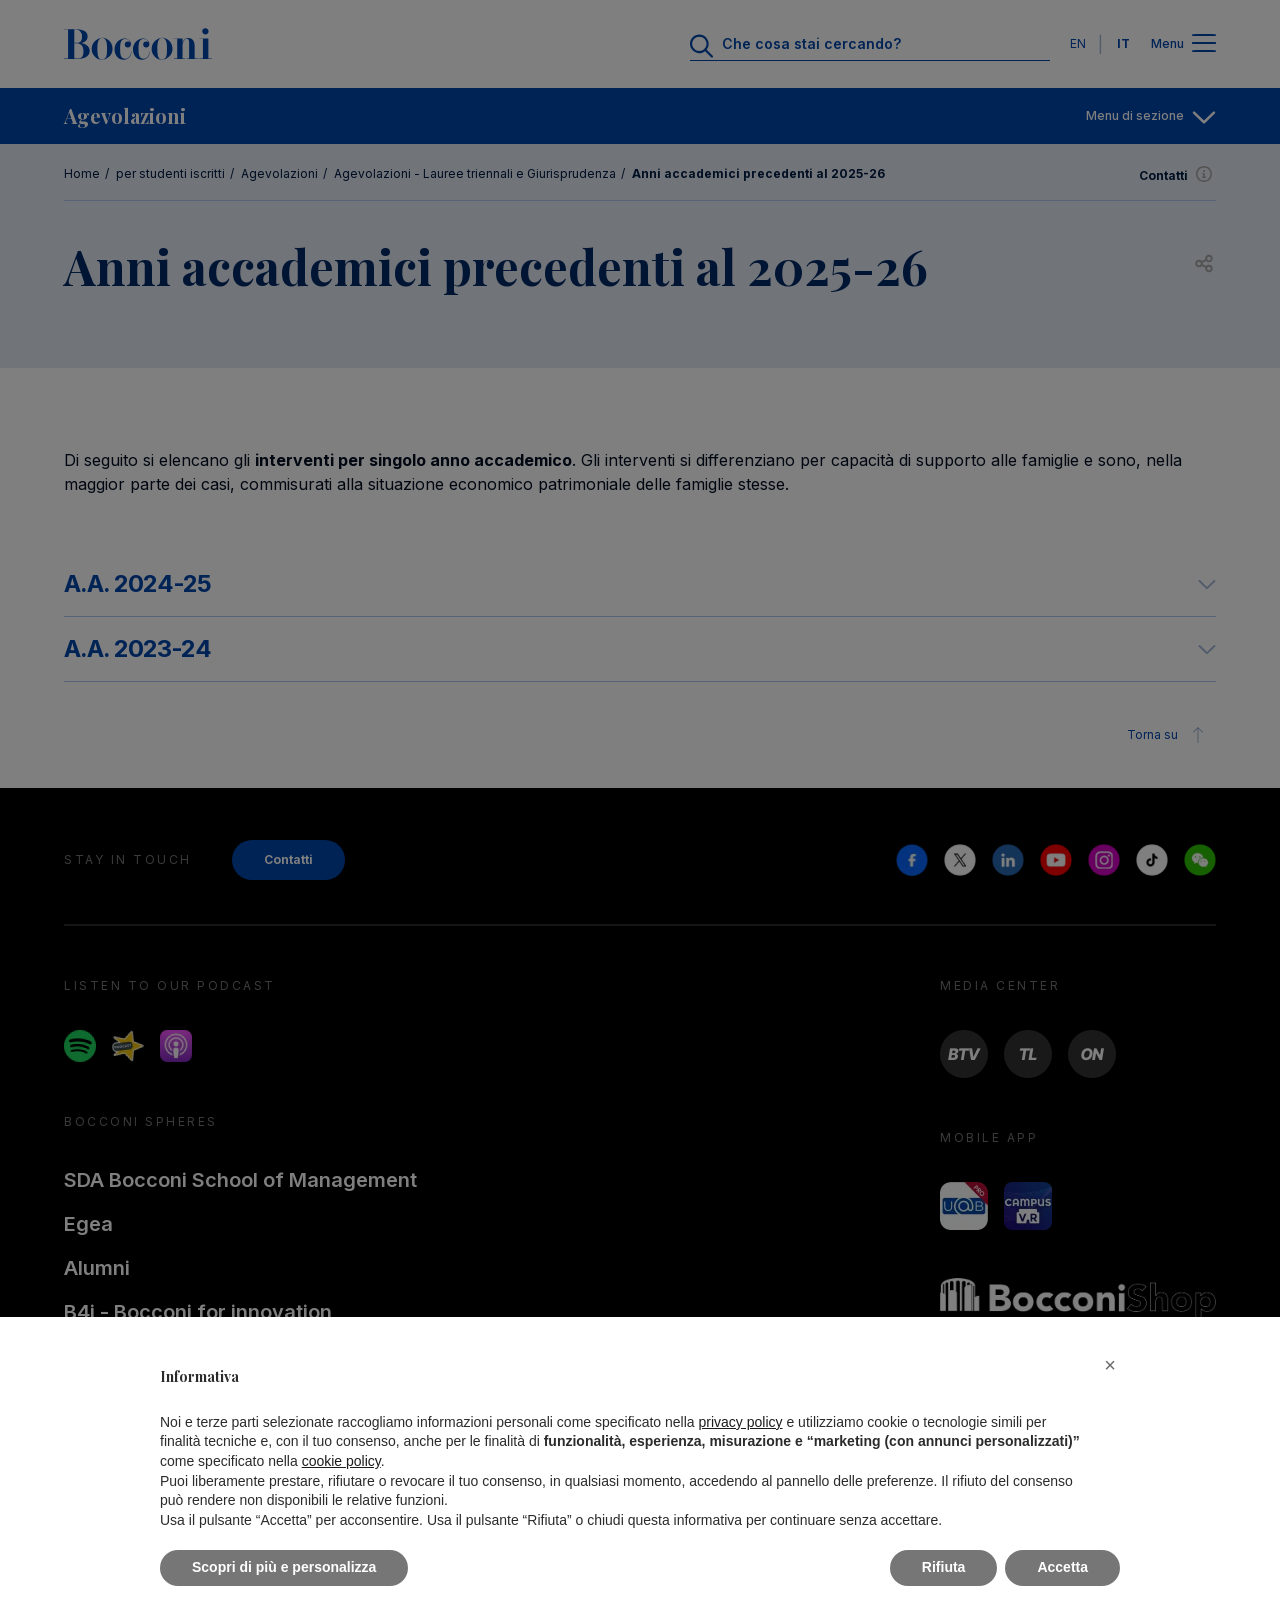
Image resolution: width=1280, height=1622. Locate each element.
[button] (1110, 1365)
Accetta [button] (1062, 1567)
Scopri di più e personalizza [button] (284, 1567)
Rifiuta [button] (944, 1567)
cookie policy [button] (341, 1461)
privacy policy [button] (741, 1422)
